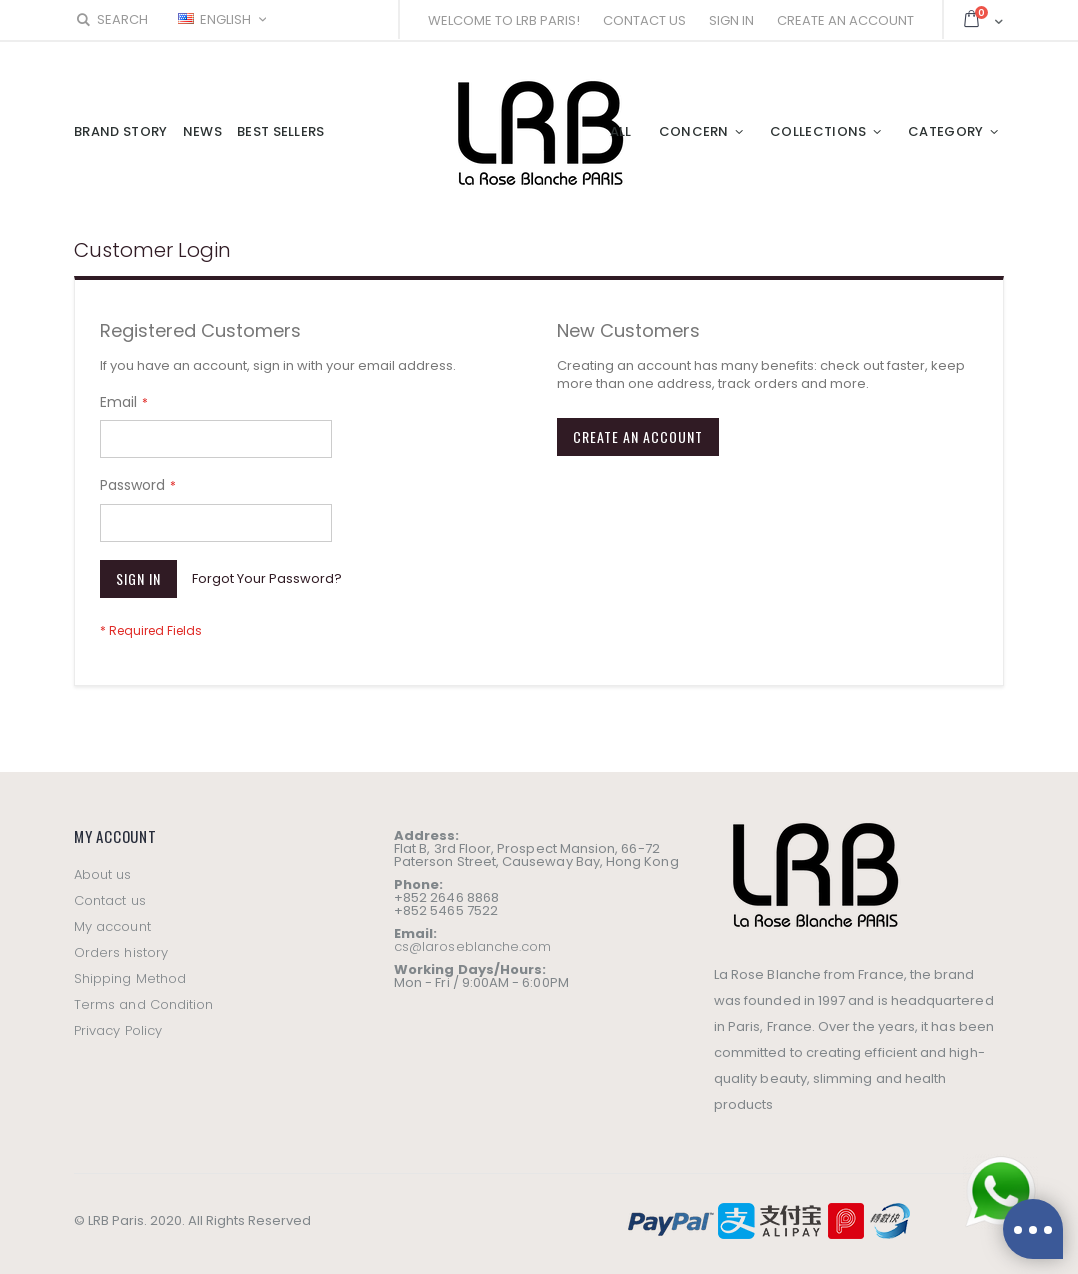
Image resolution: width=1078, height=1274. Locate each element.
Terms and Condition (143, 1004)
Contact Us (644, 20)
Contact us (110, 900)
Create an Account (845, 20)
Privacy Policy (118, 1030)
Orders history (121, 952)
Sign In (731, 20)
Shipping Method (130, 978)
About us (103, 874)
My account (112, 926)
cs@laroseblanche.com (472, 946)
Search (111, 19)
